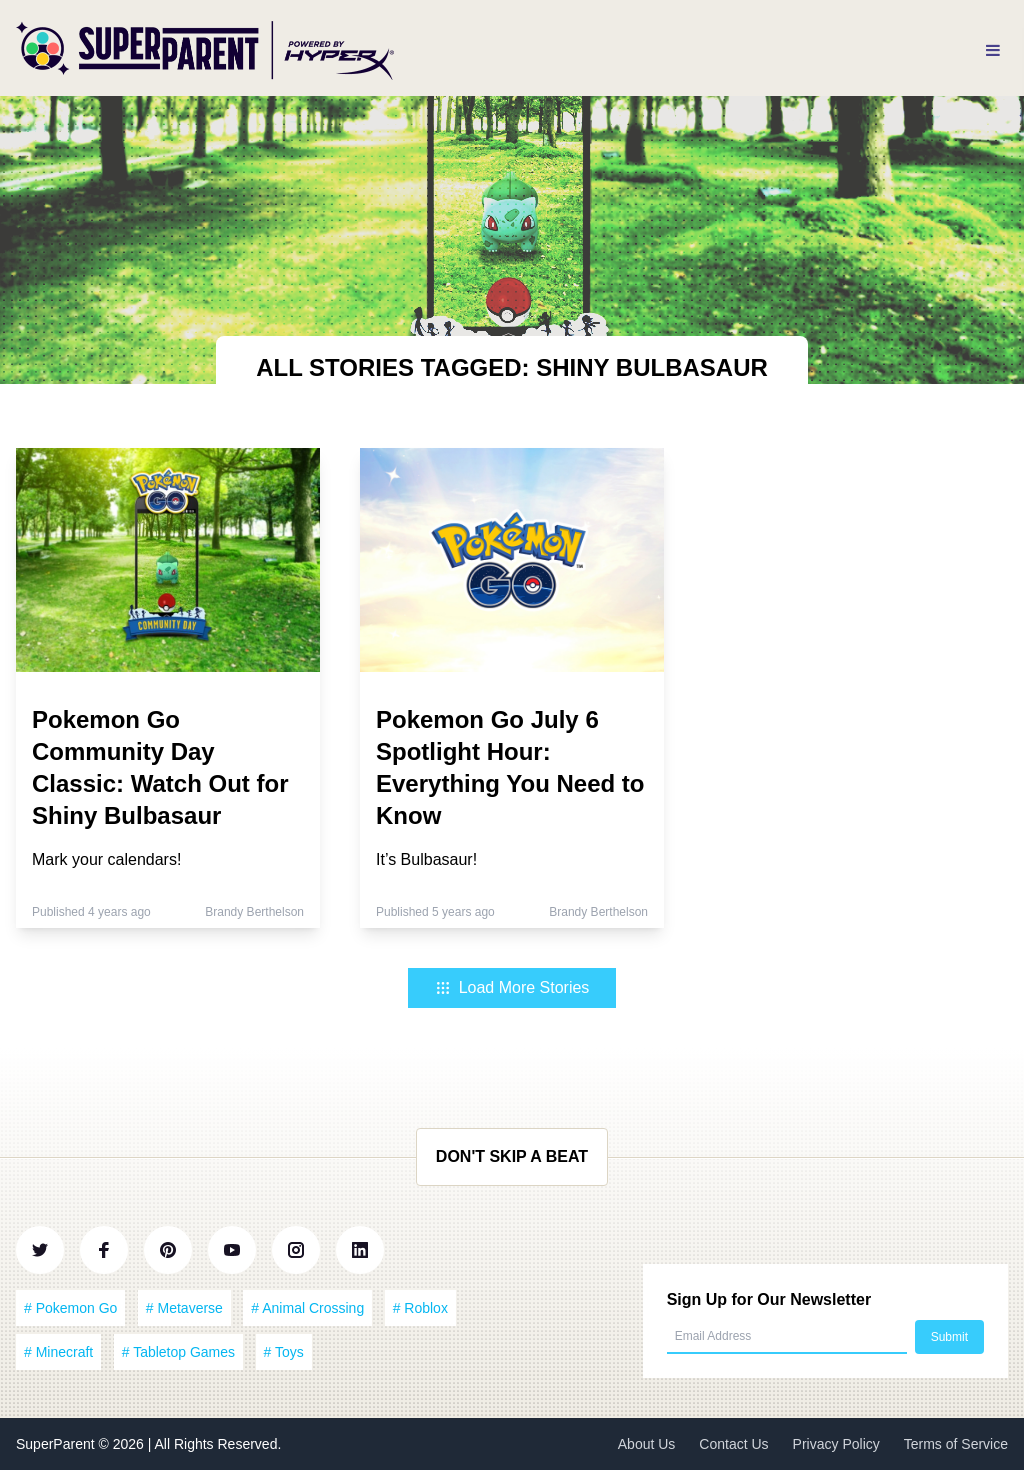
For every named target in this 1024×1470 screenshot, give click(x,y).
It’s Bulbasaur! (426, 859)
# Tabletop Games (178, 1352)
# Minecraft (58, 1352)
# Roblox (420, 1308)
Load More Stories (512, 987)
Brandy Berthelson (254, 912)
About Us (647, 1444)
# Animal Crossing (307, 1308)
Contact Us (733, 1444)
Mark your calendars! (106, 859)
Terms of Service (956, 1444)
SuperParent (57, 1444)
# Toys (284, 1352)
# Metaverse (184, 1308)
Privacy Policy (836, 1444)
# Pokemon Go (70, 1308)
